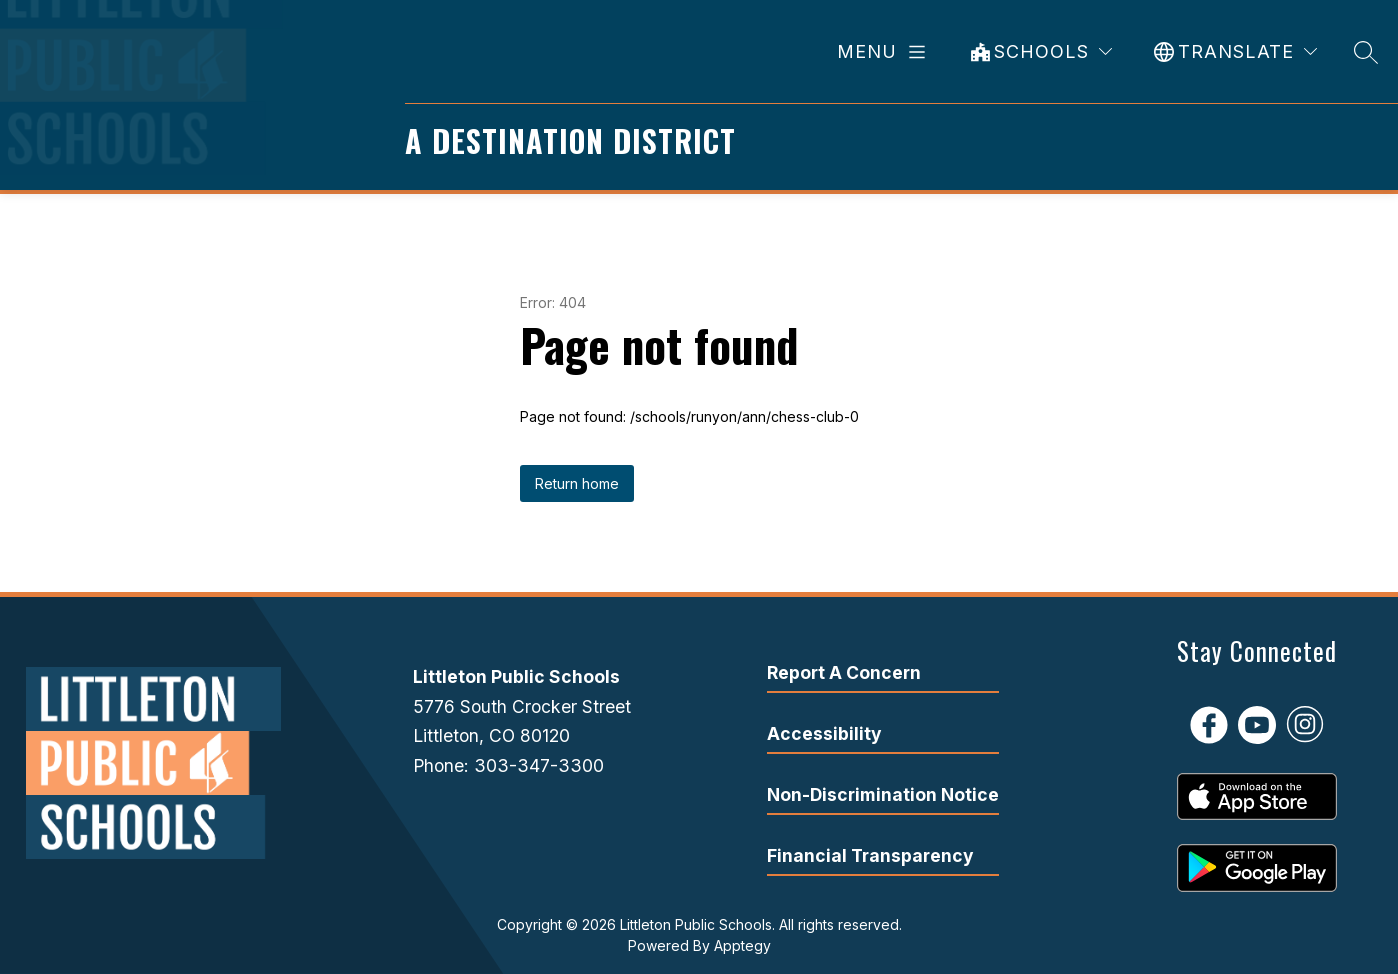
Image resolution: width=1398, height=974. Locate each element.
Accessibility (824, 733)
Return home (577, 483)
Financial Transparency (870, 855)
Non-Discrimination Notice (883, 794)
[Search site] (1366, 51)
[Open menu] (885, 52)
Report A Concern (844, 672)
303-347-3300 (539, 765)
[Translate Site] (1235, 51)
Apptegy (742, 945)
